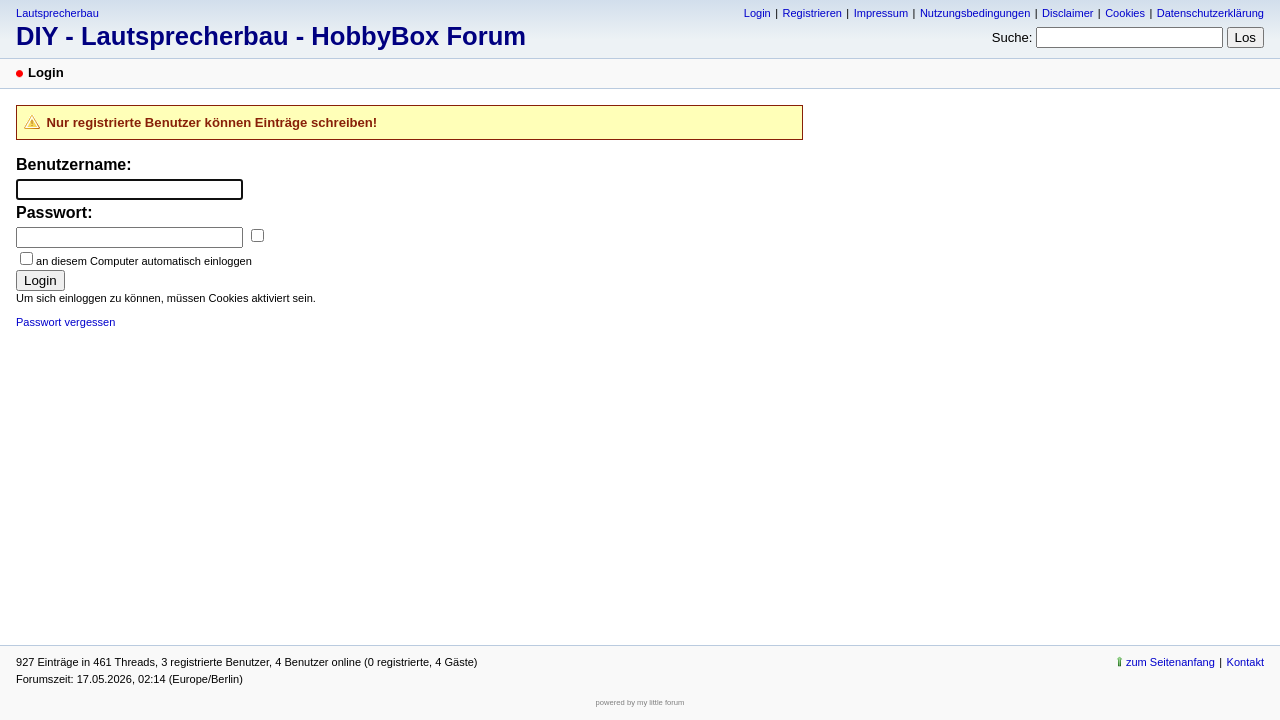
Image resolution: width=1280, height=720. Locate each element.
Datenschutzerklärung (1210, 13)
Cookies (1125, 13)
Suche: (1012, 37)
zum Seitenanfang (1170, 662)
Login (757, 13)
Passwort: (54, 212)
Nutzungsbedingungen (975, 13)
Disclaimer (1067, 13)
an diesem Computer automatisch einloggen (144, 261)
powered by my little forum (640, 702)
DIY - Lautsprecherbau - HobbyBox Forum (271, 36)
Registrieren (811, 13)
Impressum (881, 13)
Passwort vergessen (65, 322)
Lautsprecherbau (57, 13)
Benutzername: (74, 164)
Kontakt (1245, 662)
